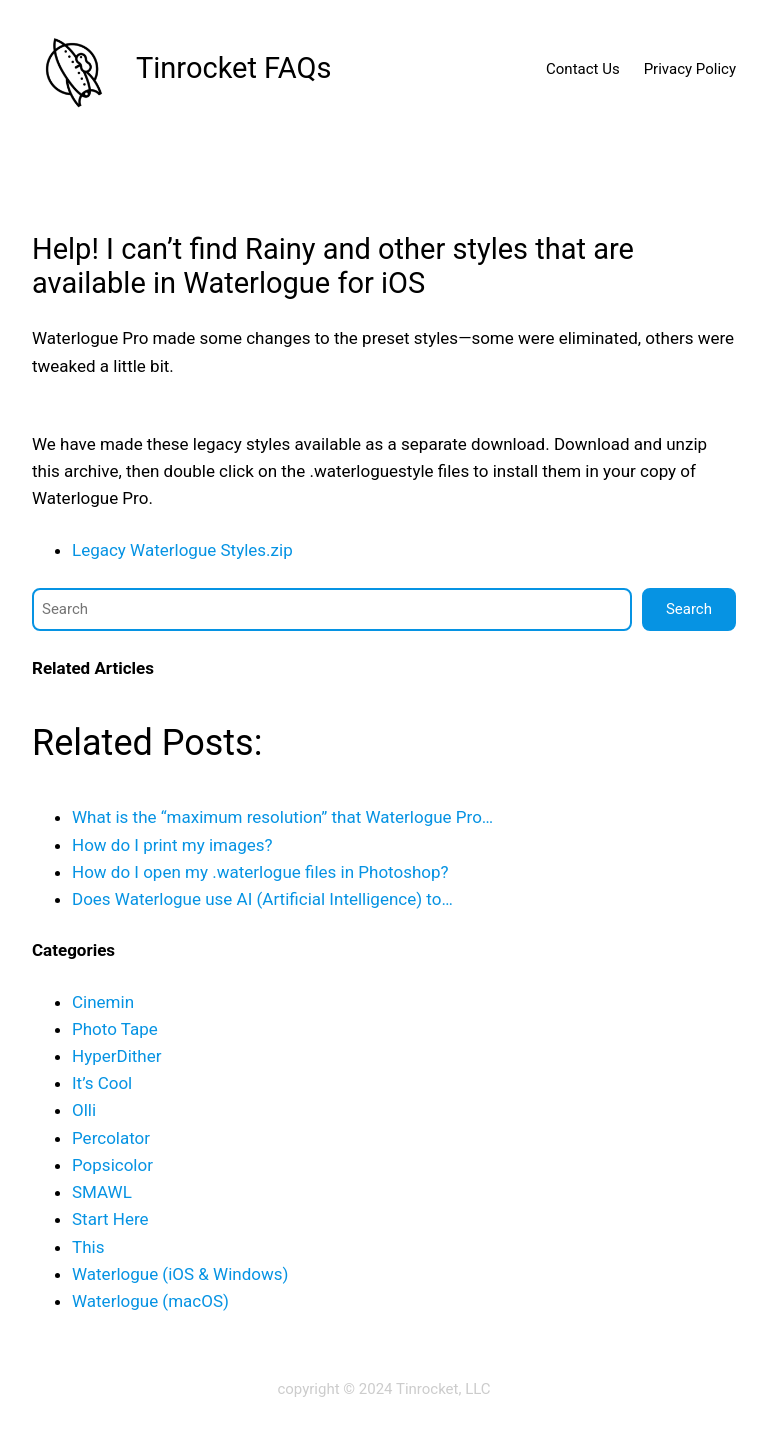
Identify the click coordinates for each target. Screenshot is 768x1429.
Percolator (111, 1138)
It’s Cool (102, 1083)
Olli (84, 1110)
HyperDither (116, 1056)
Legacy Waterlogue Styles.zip (182, 550)
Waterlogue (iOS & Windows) (180, 1274)
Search (689, 609)
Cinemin (103, 1002)
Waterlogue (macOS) (150, 1301)
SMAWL (102, 1192)
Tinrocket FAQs (233, 68)
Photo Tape (115, 1029)
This (88, 1247)
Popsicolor (112, 1165)
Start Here (110, 1219)
